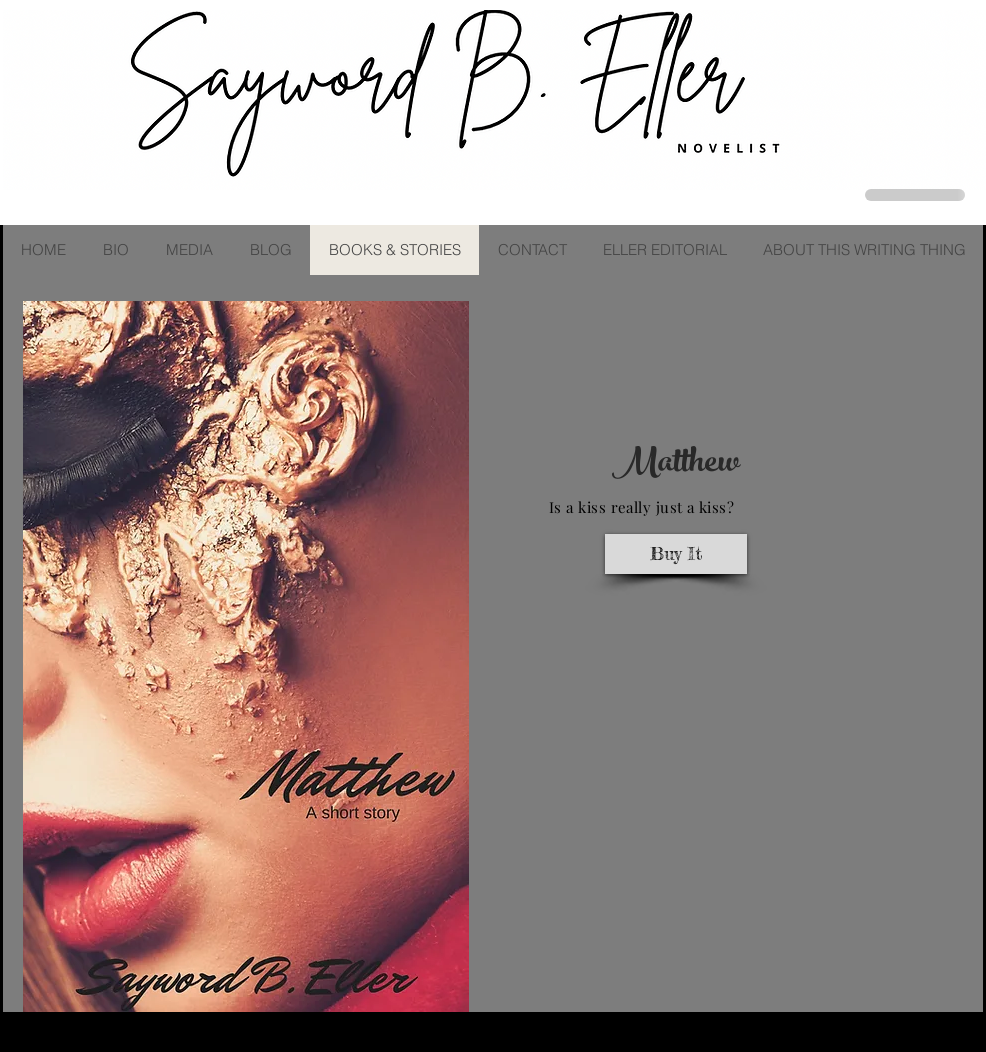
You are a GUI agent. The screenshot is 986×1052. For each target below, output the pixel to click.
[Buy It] (676, 554)
